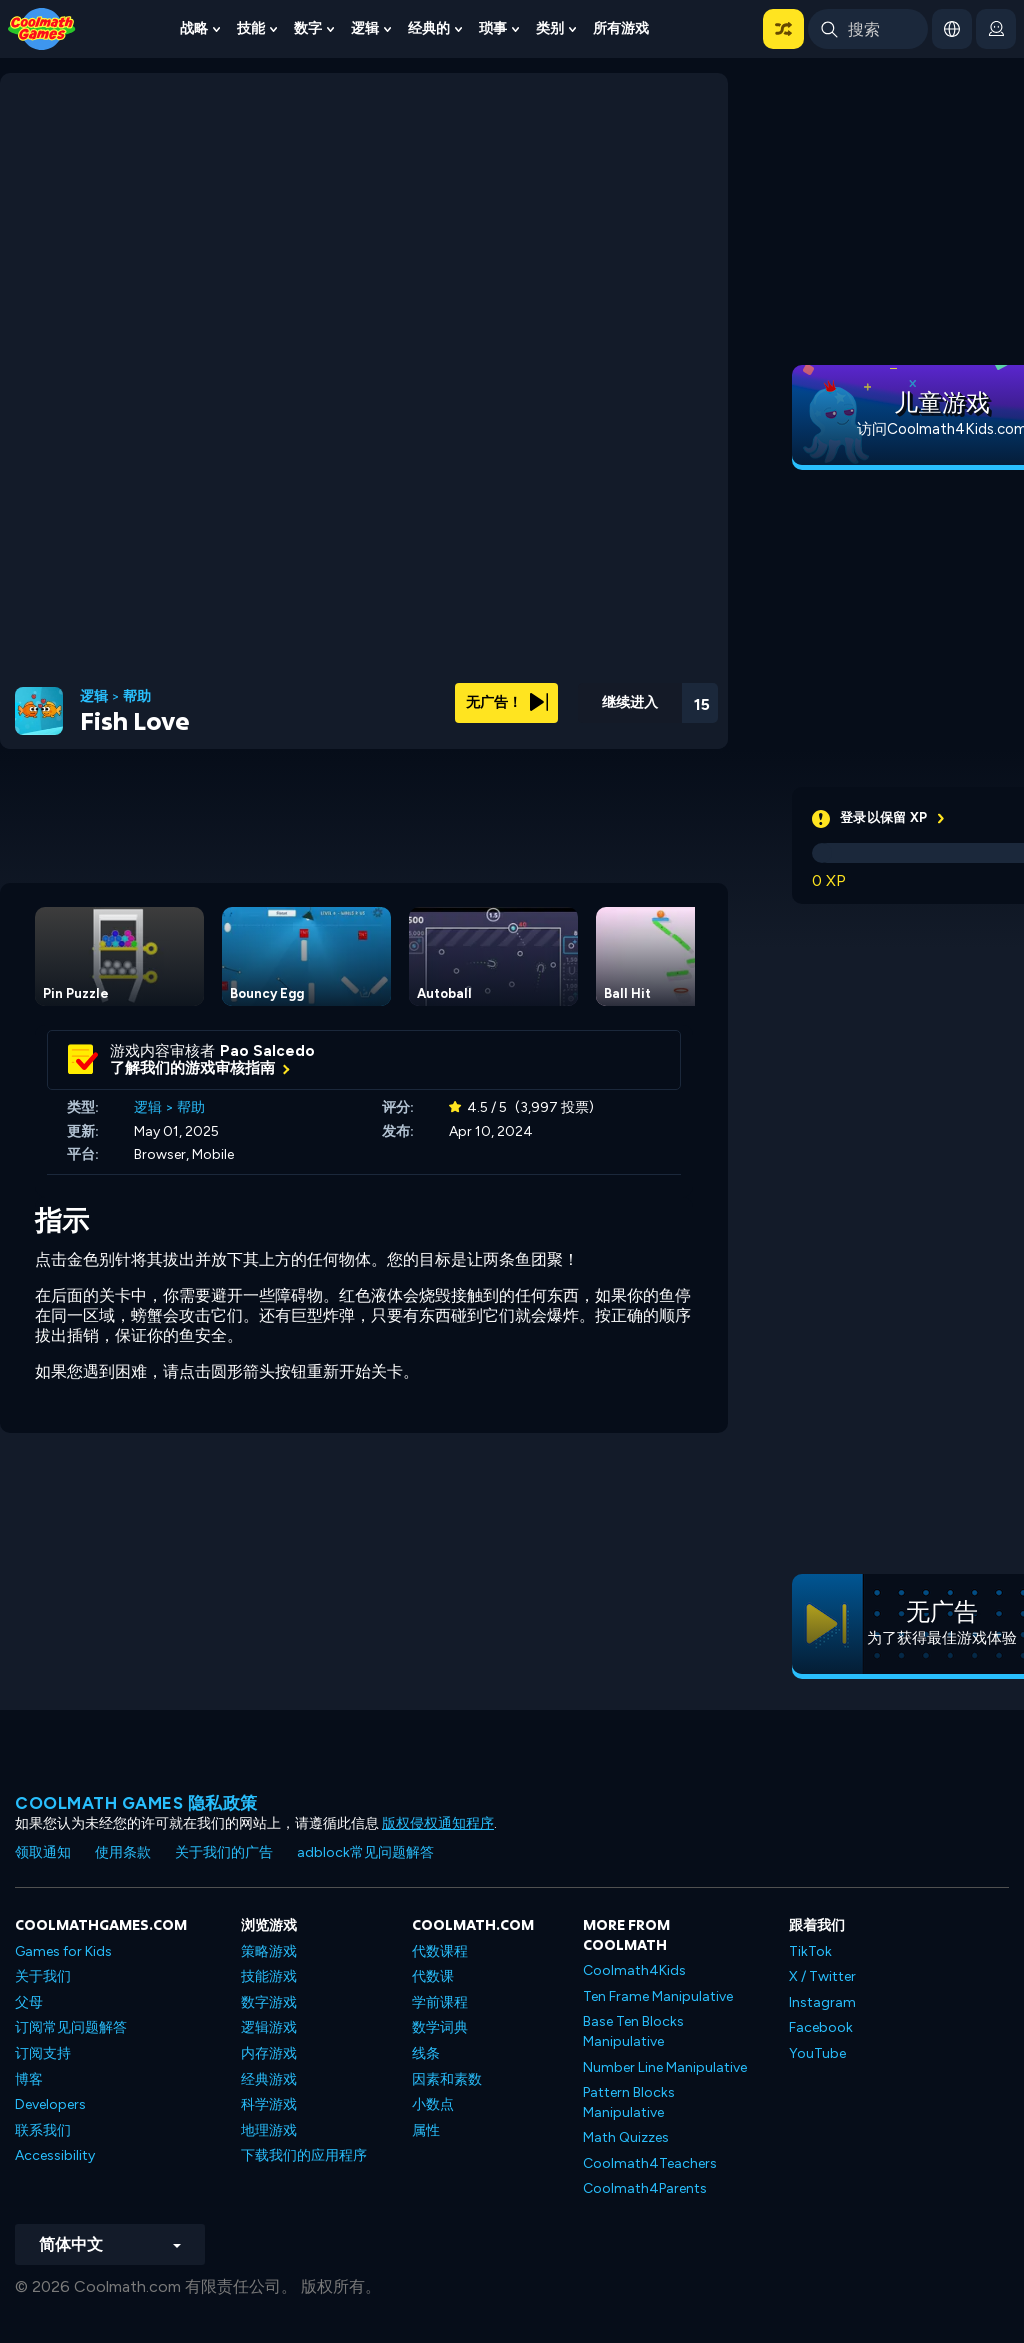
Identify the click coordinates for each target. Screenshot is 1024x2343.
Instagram (822, 2002)
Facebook (821, 2027)
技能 (251, 28)
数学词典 (440, 2027)
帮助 (137, 697)
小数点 (433, 2104)
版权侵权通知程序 (438, 1823)
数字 (308, 28)
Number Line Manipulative (665, 2067)
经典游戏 (269, 2079)
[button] (783, 29)
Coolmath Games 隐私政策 (136, 1803)
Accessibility (55, 2155)
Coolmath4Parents (645, 2188)
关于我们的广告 (224, 1852)
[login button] (996, 29)
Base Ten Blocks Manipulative (633, 2031)
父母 (29, 2002)
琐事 (493, 28)
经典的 (429, 28)
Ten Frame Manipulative (658, 1996)
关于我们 (43, 1976)
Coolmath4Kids (634, 1970)
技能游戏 (269, 1976)
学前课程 (440, 2002)
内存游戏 (269, 2053)
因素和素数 (447, 2079)
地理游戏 (269, 2130)
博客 (29, 2079)
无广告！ (507, 702)
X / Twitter (822, 1976)
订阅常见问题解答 (71, 2027)
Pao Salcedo (267, 1051)
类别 (550, 28)
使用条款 (123, 1852)
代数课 (433, 1976)
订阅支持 (43, 2053)
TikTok (810, 1951)
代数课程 (440, 1951)
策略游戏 (269, 1951)
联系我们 (43, 2130)
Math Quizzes (626, 2137)
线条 (426, 2053)
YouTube (817, 2053)
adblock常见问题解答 (365, 1852)
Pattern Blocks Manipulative (629, 2102)
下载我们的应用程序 (304, 2155)
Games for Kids (63, 1951)
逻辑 (365, 28)
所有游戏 (621, 28)
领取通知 (43, 1852)
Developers (50, 2104)
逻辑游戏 (269, 2027)
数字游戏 (269, 2002)
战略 (194, 28)
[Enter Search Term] (868, 29)
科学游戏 (269, 2104)
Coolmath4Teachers (650, 2163)
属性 (426, 2130)
